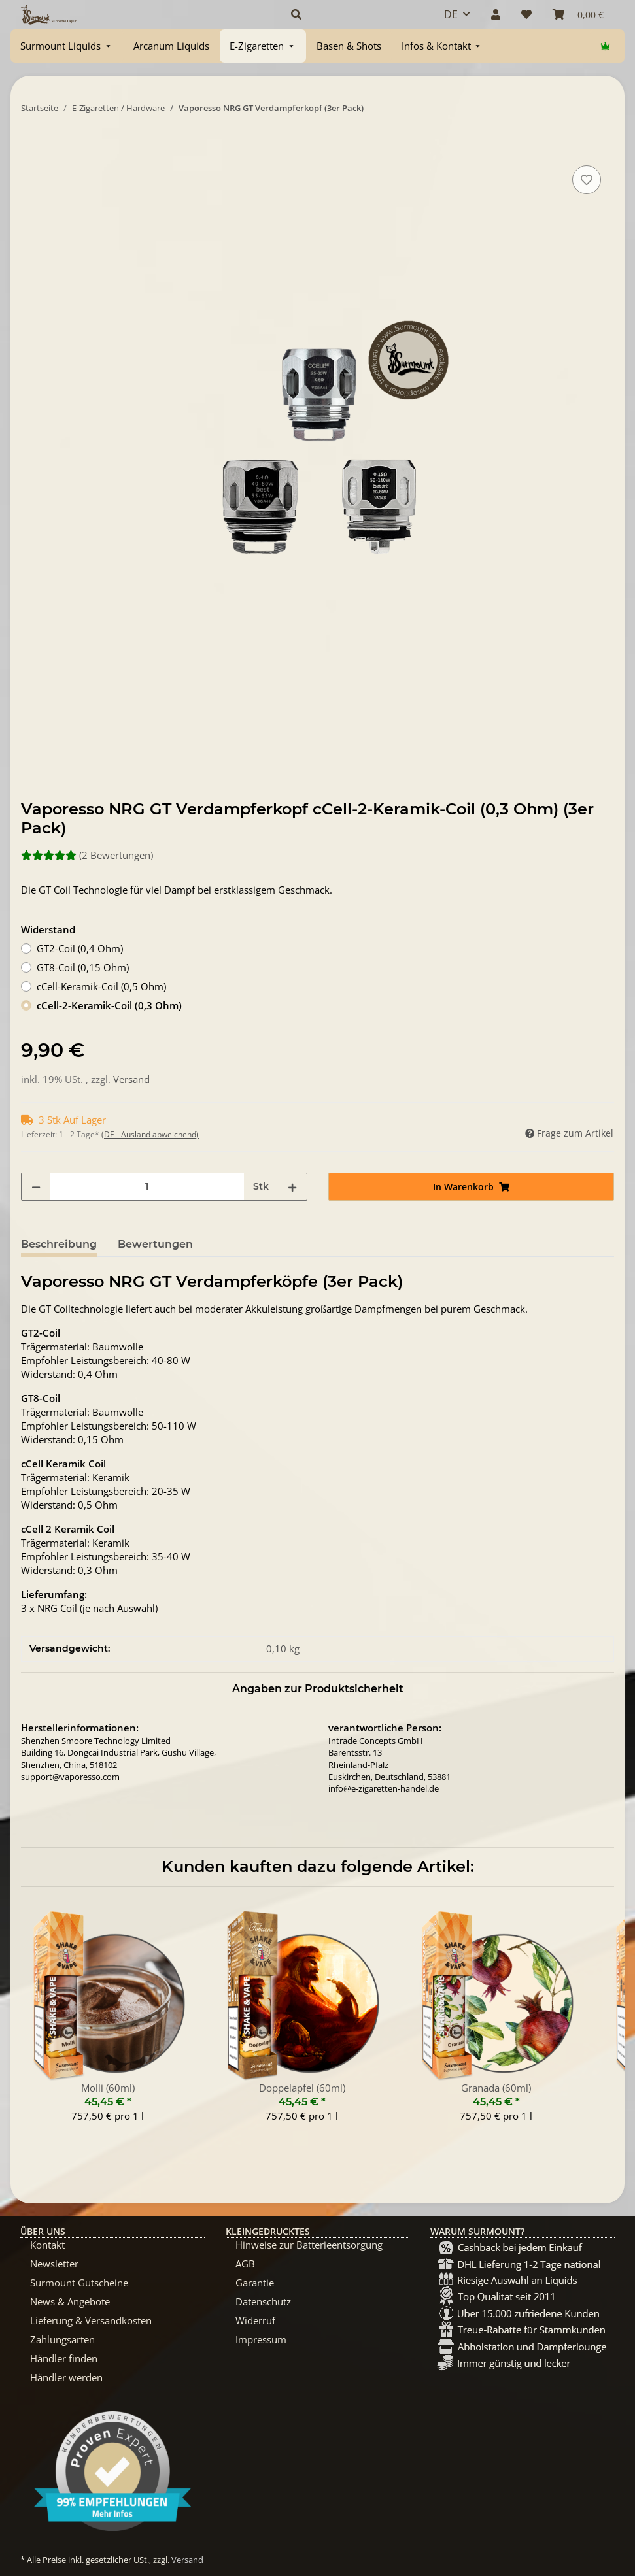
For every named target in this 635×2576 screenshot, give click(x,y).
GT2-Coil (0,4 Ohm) (80, 948)
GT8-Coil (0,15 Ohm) (83, 967)
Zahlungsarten (62, 2339)
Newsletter (54, 2263)
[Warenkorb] (578, 14)
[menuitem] (66, 46)
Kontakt (47, 2244)
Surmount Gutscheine (79, 2282)
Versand (131, 1079)
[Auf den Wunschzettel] (586, 179)
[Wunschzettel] (526, 14)
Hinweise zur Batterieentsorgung (309, 2244)
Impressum (260, 2339)
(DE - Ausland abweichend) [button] (150, 1134)
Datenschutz (263, 2301)
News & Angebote (70, 2301)
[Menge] (147, 1186)
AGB (245, 2263)
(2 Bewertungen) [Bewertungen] (87, 854)
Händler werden (66, 2377)
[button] (352, 14)
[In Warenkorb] (31, 148)
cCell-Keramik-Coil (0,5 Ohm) (101, 986)
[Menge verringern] (36, 1186)
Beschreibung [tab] (59, 1244)
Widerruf (255, 2320)
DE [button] (451, 14)
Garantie (254, 2282)
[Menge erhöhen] (292, 1186)
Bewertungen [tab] (155, 1244)
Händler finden (63, 2358)
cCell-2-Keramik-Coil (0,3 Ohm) (109, 1005)
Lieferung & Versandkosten (91, 2320)
